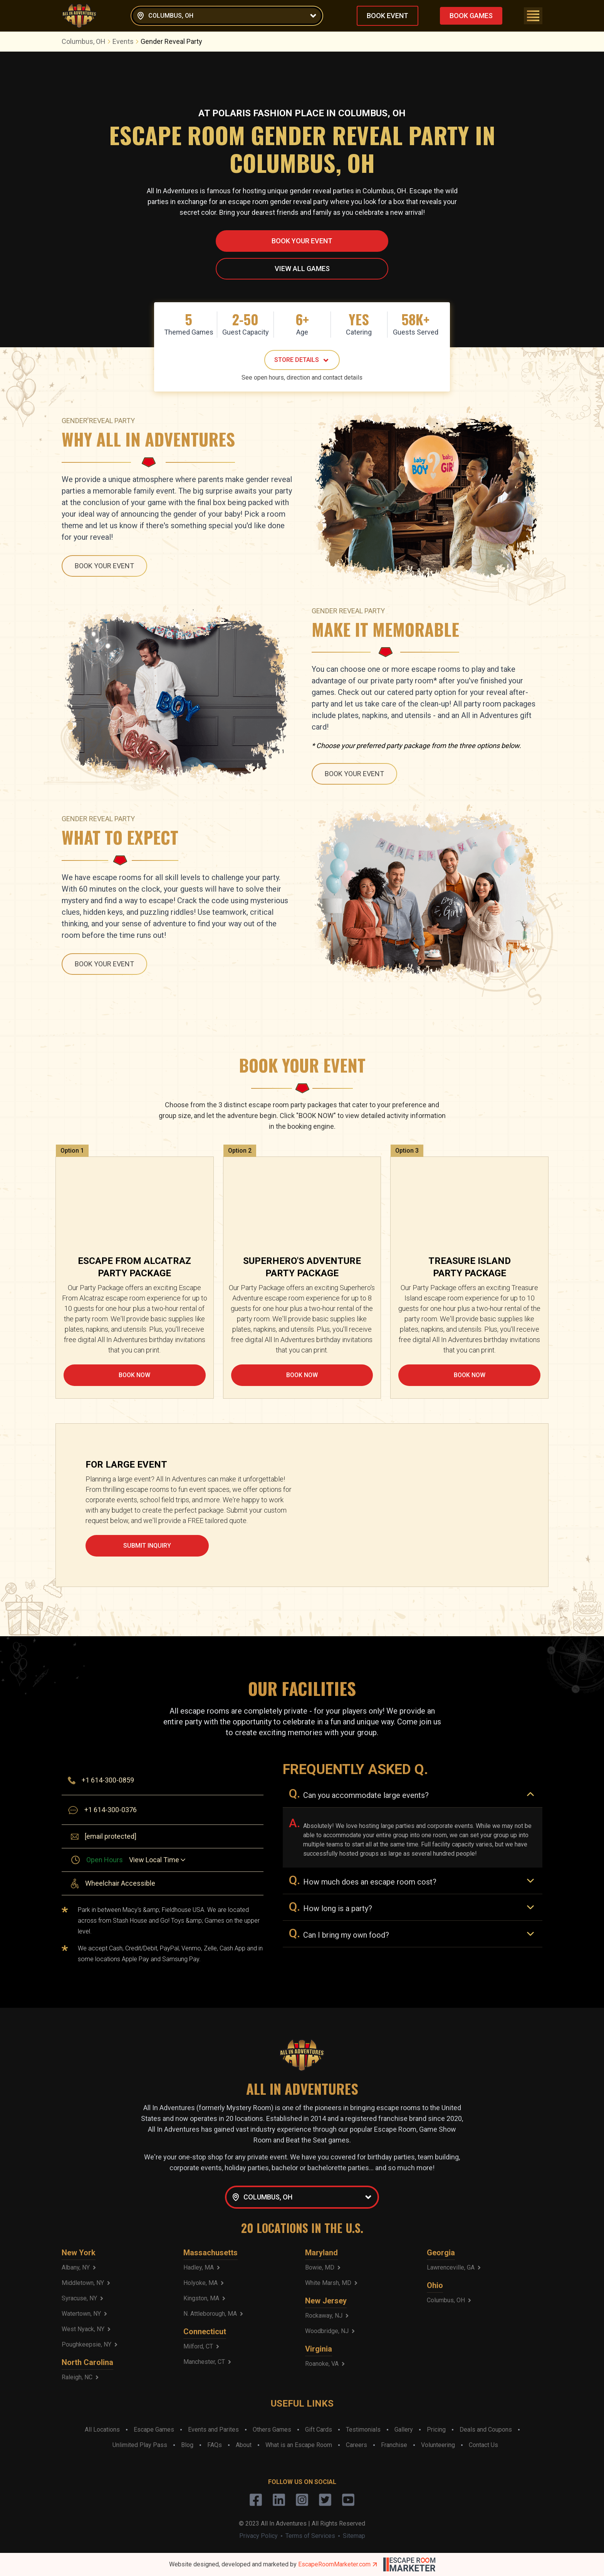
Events (126, 41)
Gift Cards (318, 2429)
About (244, 2445)
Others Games (272, 2429)
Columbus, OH (87, 41)
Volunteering (438, 2445)
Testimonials (363, 2429)
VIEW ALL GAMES (302, 268)
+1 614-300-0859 (108, 1780)
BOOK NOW (134, 1375)
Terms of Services (310, 2535)
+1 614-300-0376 (110, 1810)
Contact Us (483, 2445)
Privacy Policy (258, 2535)
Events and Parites (213, 2429)
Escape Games (154, 2429)
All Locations (102, 2429)
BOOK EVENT (387, 16)
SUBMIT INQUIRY (147, 1545)
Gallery (403, 2429)
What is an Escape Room (298, 2445)
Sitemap (354, 2535)
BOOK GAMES (471, 16)
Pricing (436, 2429)
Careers (356, 2445)
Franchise (394, 2445)
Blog (187, 2445)
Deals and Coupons (486, 2429)
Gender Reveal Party (171, 41)
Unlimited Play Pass (139, 2445)
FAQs (214, 2445)
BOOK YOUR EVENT (302, 241)
